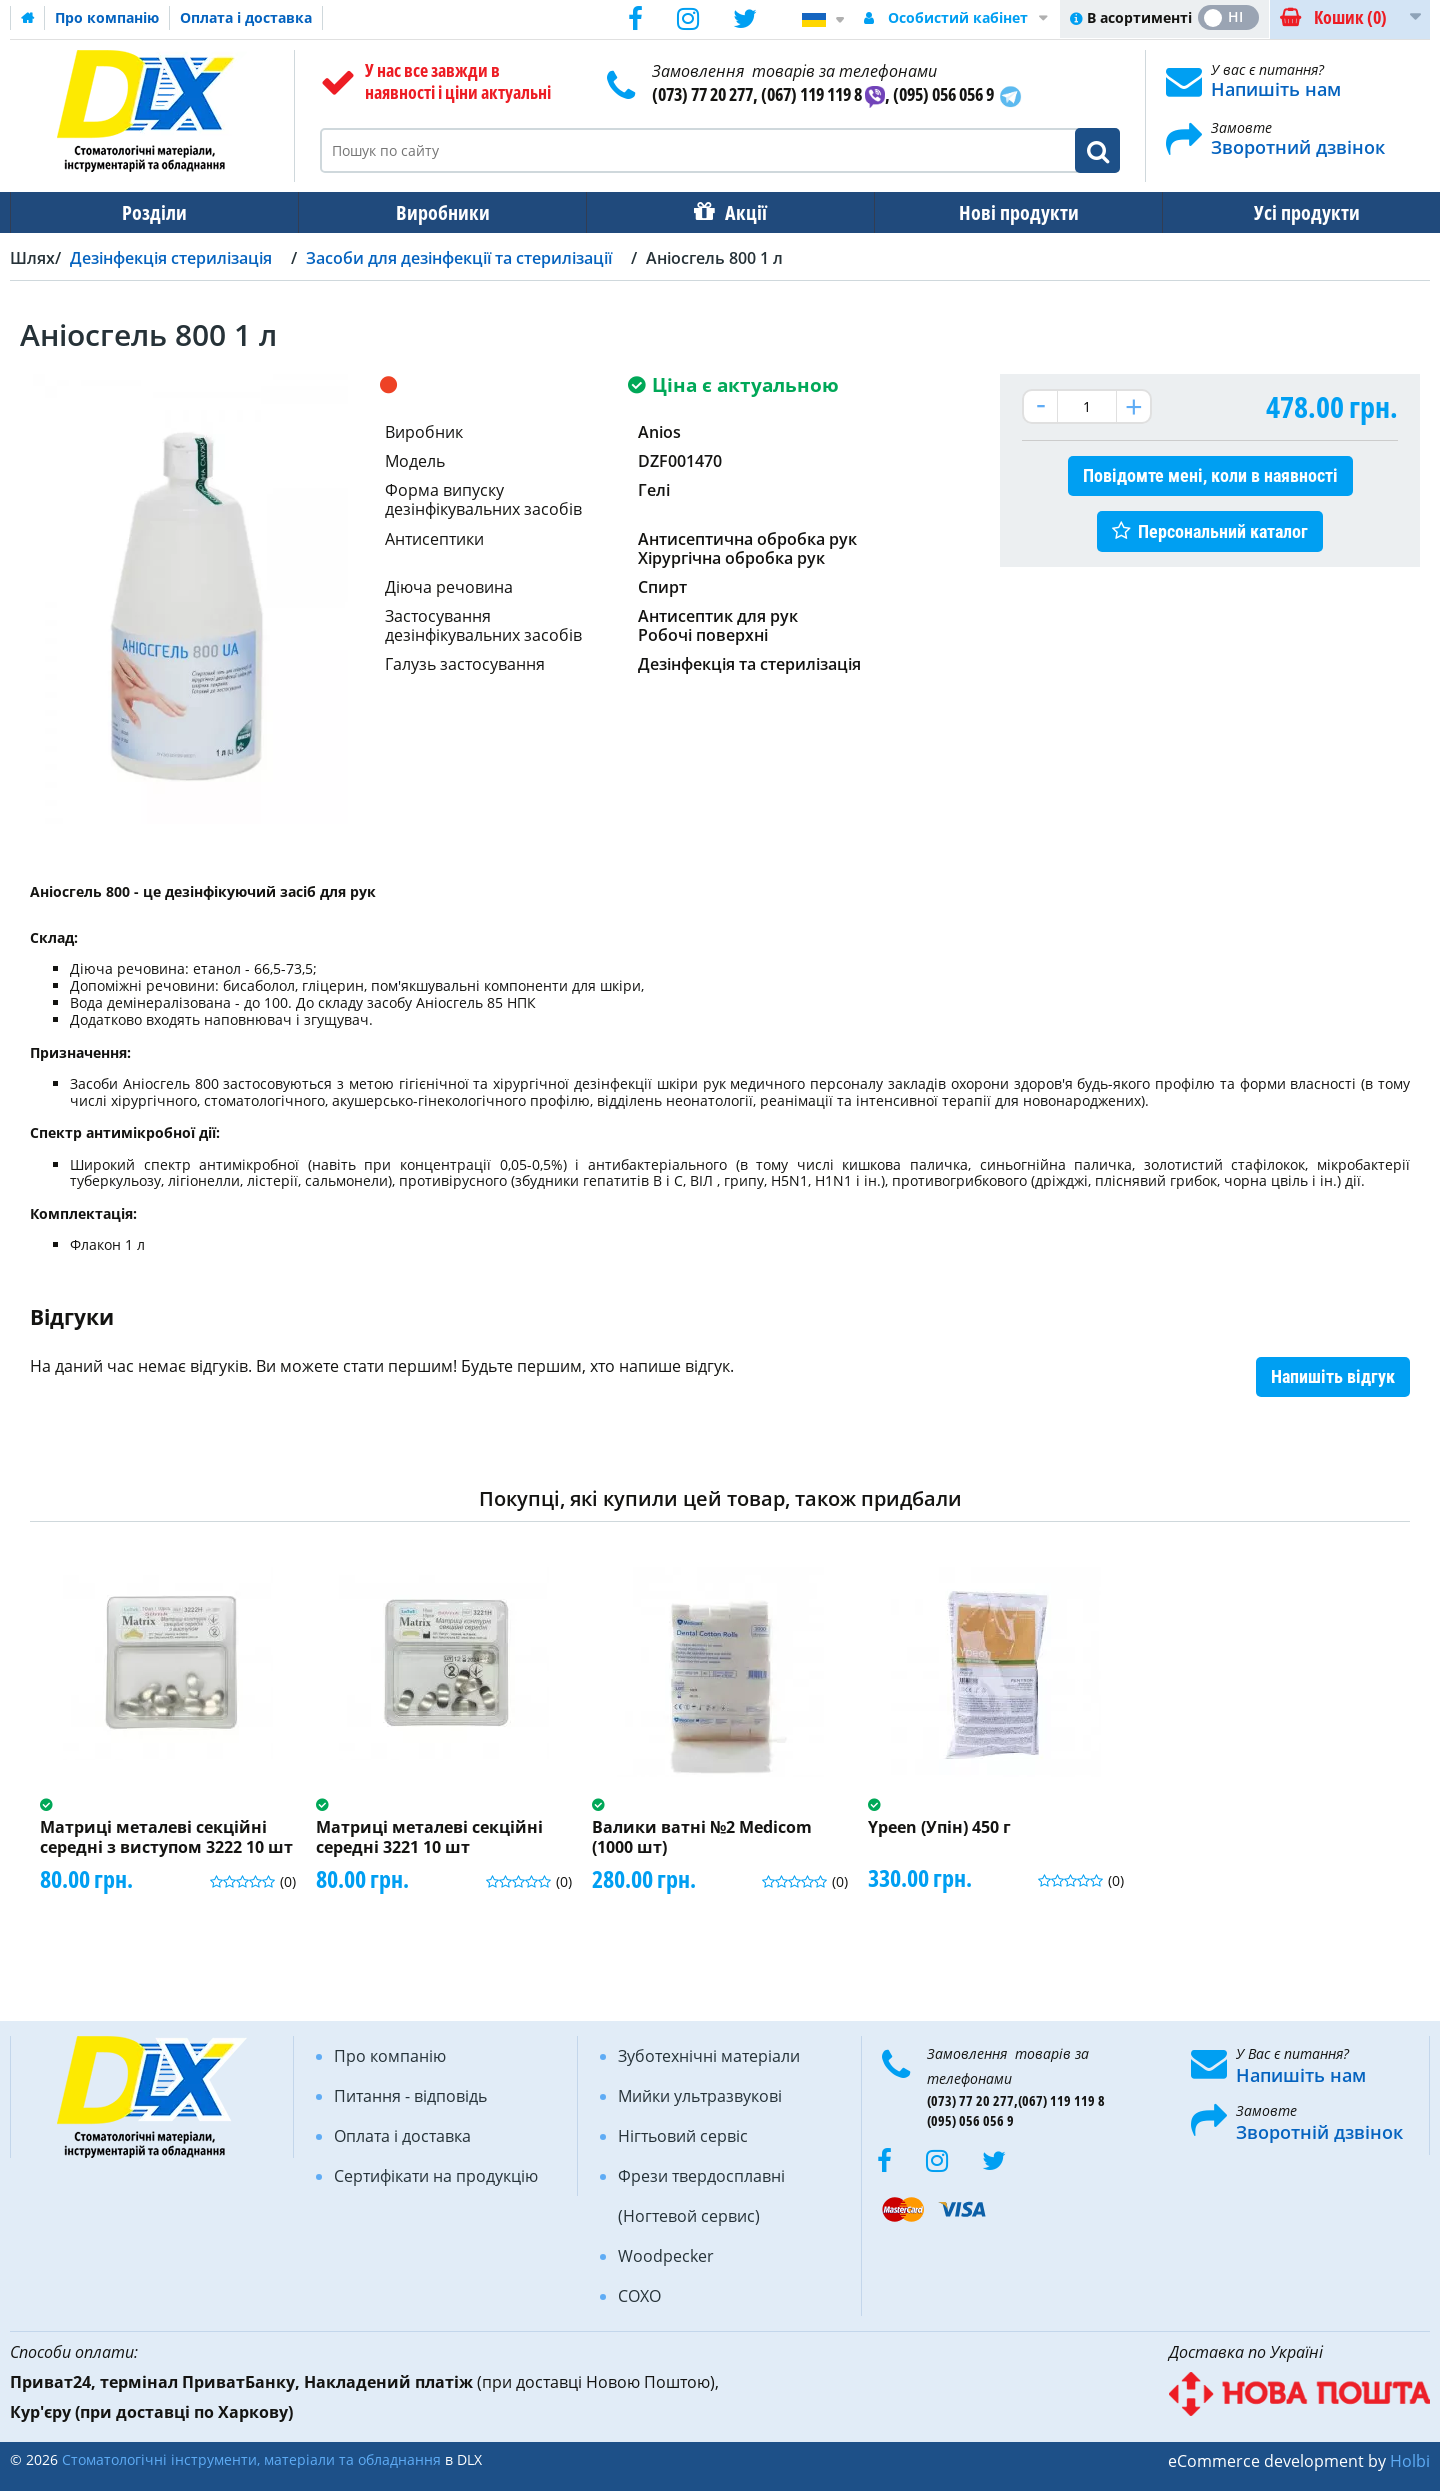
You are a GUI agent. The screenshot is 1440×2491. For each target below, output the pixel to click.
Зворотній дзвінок (1319, 2132)
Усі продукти (1289, 212)
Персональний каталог (1223, 531)
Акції (736, 212)
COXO (639, 2296)
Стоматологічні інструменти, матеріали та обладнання (251, 2459)
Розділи (152, 212)
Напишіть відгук (1333, 1376)
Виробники (437, 212)
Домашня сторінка (28, 18)
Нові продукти (1005, 212)
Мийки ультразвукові (700, 2096)
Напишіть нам (1276, 89)
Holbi (1410, 2461)
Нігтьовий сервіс (683, 2136)
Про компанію (107, 17)
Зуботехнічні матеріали (709, 2056)
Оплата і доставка (246, 17)
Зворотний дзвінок (1298, 147)
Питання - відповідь (410, 2096)
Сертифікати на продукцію (436, 2176)
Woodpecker (666, 2256)
